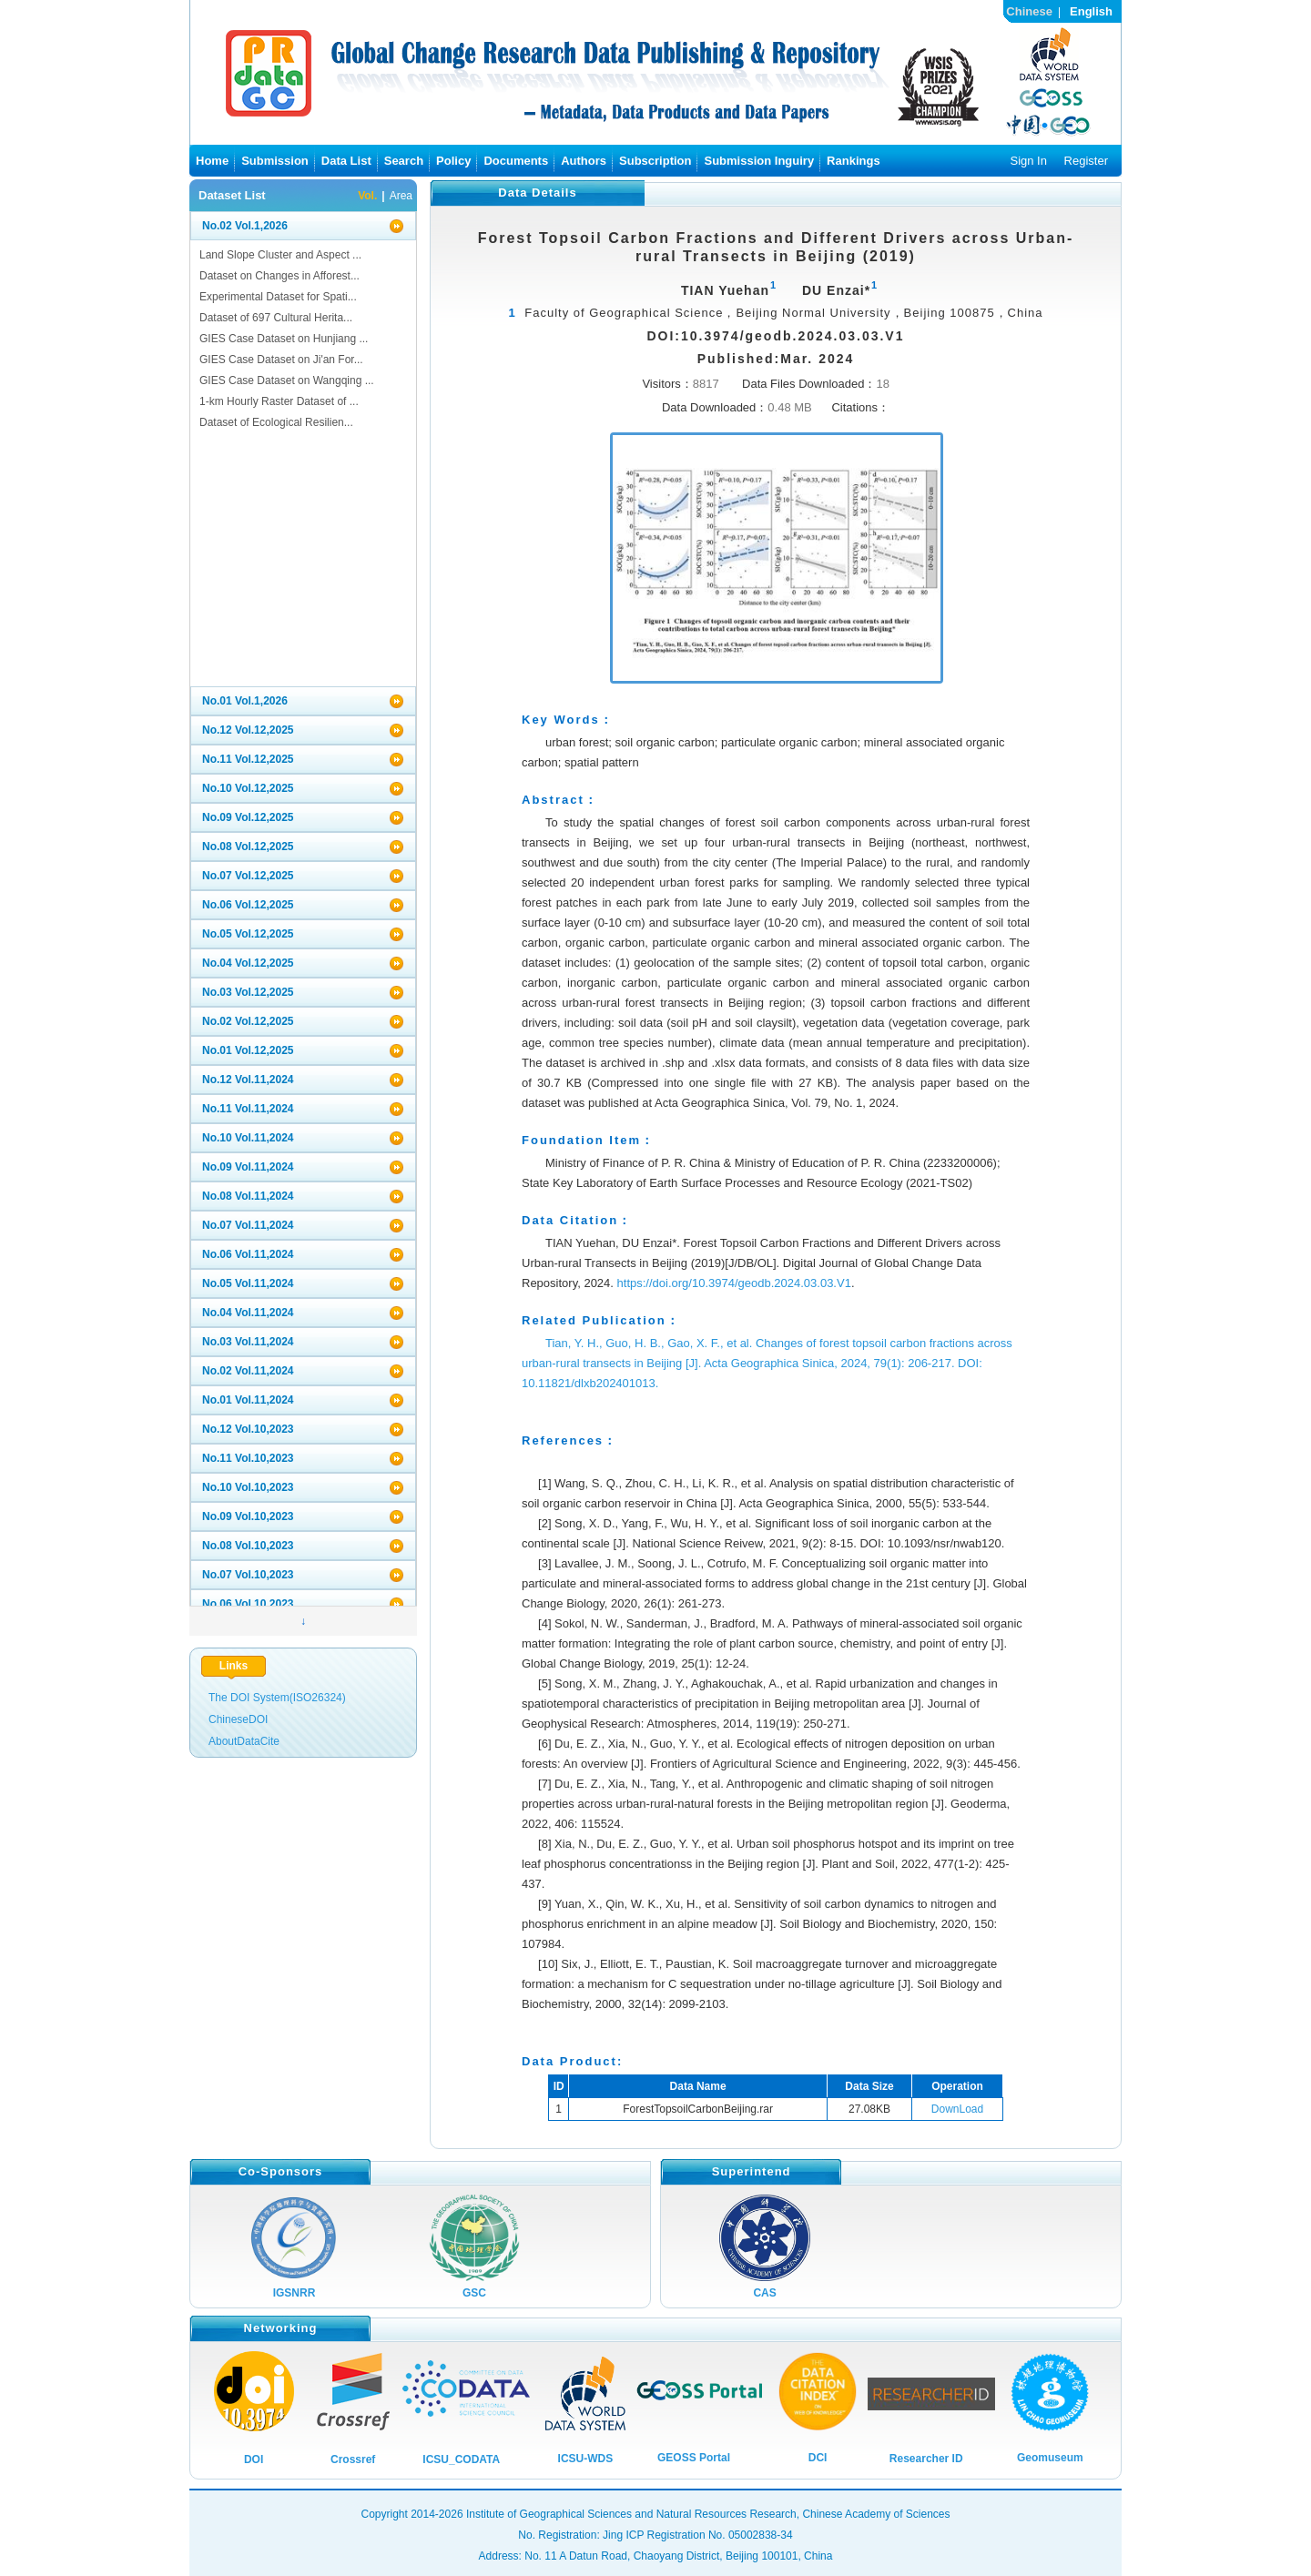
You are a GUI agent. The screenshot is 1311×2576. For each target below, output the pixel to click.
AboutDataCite (243, 1741)
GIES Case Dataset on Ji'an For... (281, 359)
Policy (453, 160)
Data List (346, 160)
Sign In (1028, 160)
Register (1086, 160)
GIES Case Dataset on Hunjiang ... (283, 338)
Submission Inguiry (759, 160)
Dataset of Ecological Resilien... (276, 422)
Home (212, 160)
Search (403, 160)
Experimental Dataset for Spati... (278, 296)
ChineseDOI (238, 1719)
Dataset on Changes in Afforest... (279, 275)
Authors (583, 160)
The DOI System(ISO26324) (277, 1697)
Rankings (853, 160)
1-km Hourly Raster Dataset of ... (279, 401)
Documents (515, 160)
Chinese (1029, 11)
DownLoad (957, 2109)
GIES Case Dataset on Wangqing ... (286, 380)
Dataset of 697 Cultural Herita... (275, 317)
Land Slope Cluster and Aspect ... (280, 254)
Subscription (655, 160)
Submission (275, 160)
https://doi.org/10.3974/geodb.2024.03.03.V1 (734, 1283)
